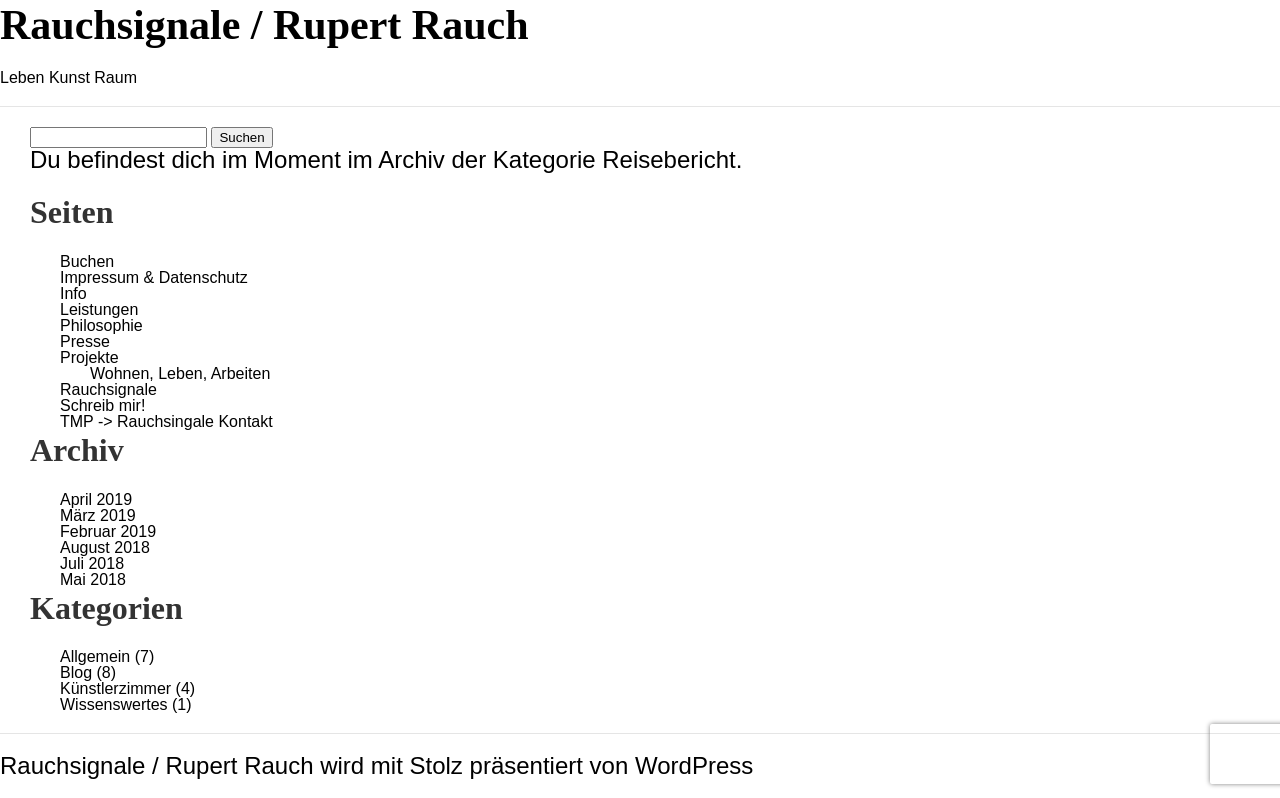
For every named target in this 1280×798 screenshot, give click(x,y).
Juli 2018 (92, 563)
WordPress (694, 765)
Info (73, 293)
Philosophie (101, 325)
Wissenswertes (114, 704)
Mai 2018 (93, 579)
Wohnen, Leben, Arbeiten (180, 373)
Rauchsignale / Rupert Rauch (264, 25)
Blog (76, 672)
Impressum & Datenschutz (154, 277)
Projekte (89, 357)
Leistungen (99, 309)
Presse (85, 341)
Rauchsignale (108, 389)
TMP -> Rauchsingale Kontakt (166, 421)
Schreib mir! (102, 405)
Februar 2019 (108, 531)
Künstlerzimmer (115, 688)
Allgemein (95, 656)
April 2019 (96, 499)
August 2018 (105, 547)
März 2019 (98, 515)
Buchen (87, 261)
